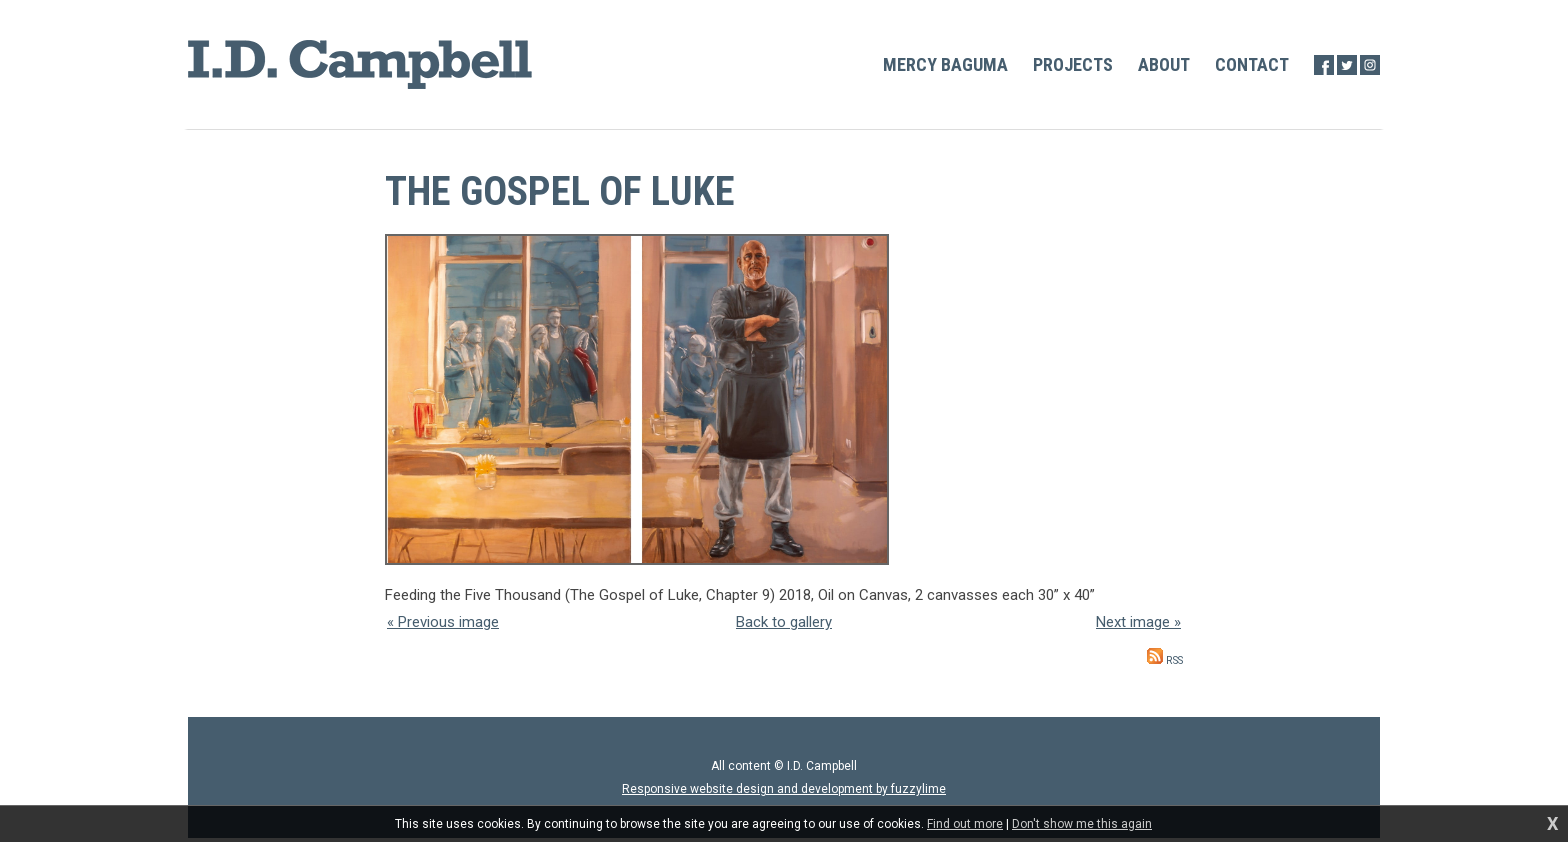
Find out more (965, 824)
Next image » (1138, 622)
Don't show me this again (1082, 824)
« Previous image (443, 622)
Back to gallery (784, 622)
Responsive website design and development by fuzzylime (784, 789)
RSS (1165, 660)
